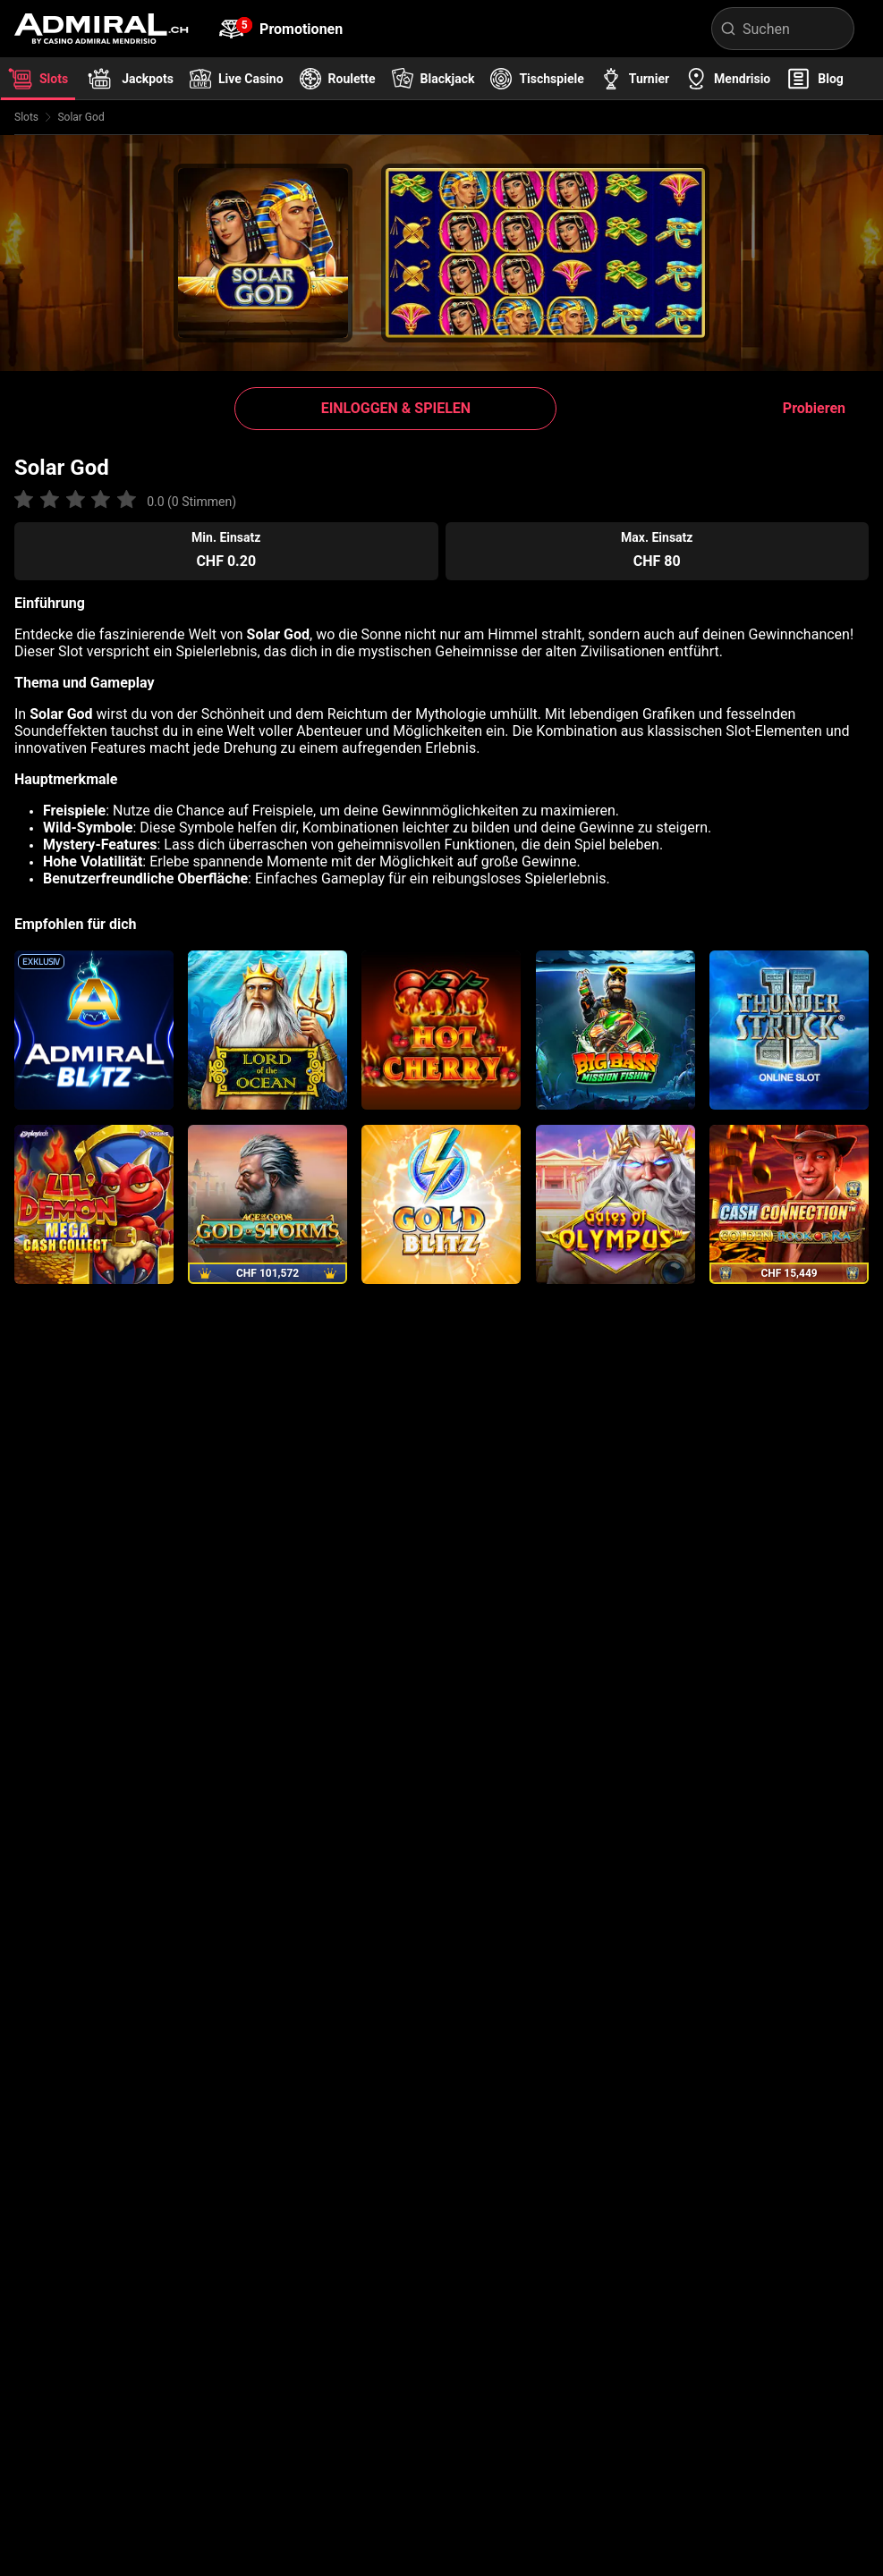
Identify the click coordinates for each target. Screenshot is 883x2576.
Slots (26, 117)
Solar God (80, 117)
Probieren (814, 408)
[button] (395, 408)
